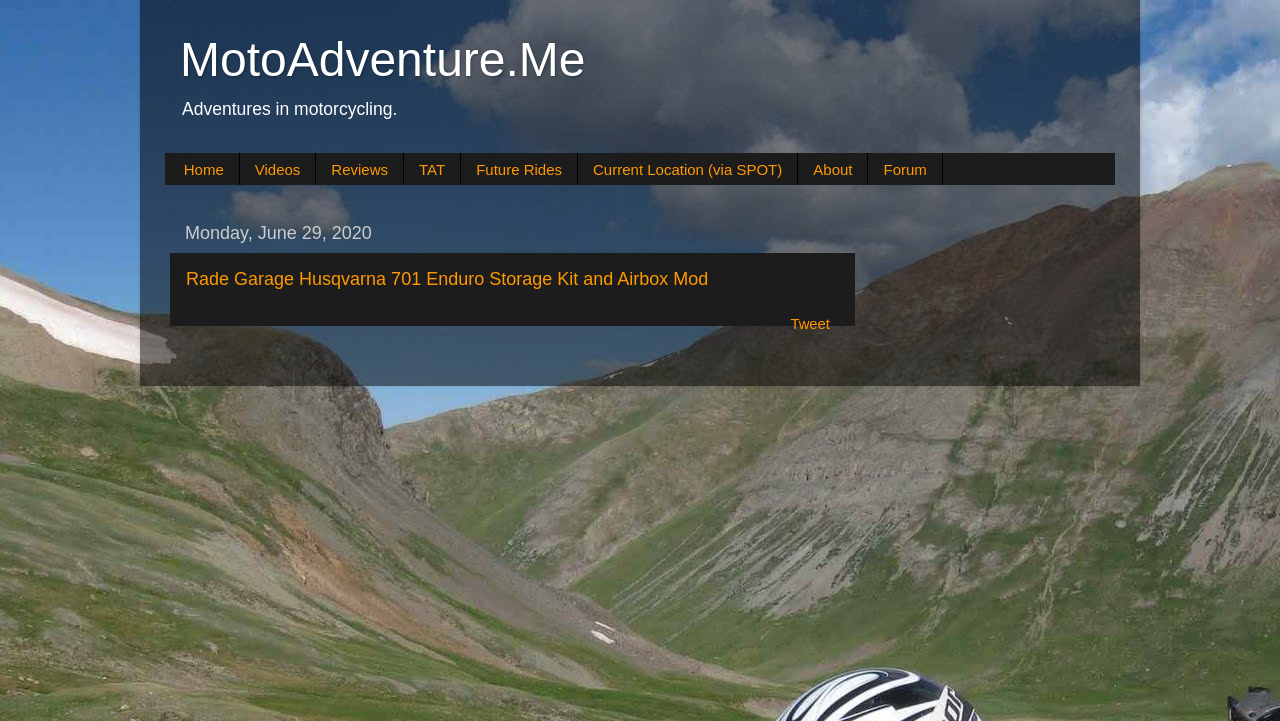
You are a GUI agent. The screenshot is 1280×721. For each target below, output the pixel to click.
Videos (278, 169)
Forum (904, 169)
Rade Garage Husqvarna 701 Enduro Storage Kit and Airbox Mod (447, 279)
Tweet (810, 324)
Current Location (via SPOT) (687, 169)
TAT (432, 169)
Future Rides (519, 169)
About (832, 169)
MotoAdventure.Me (383, 59)
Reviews (359, 169)
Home (204, 169)
